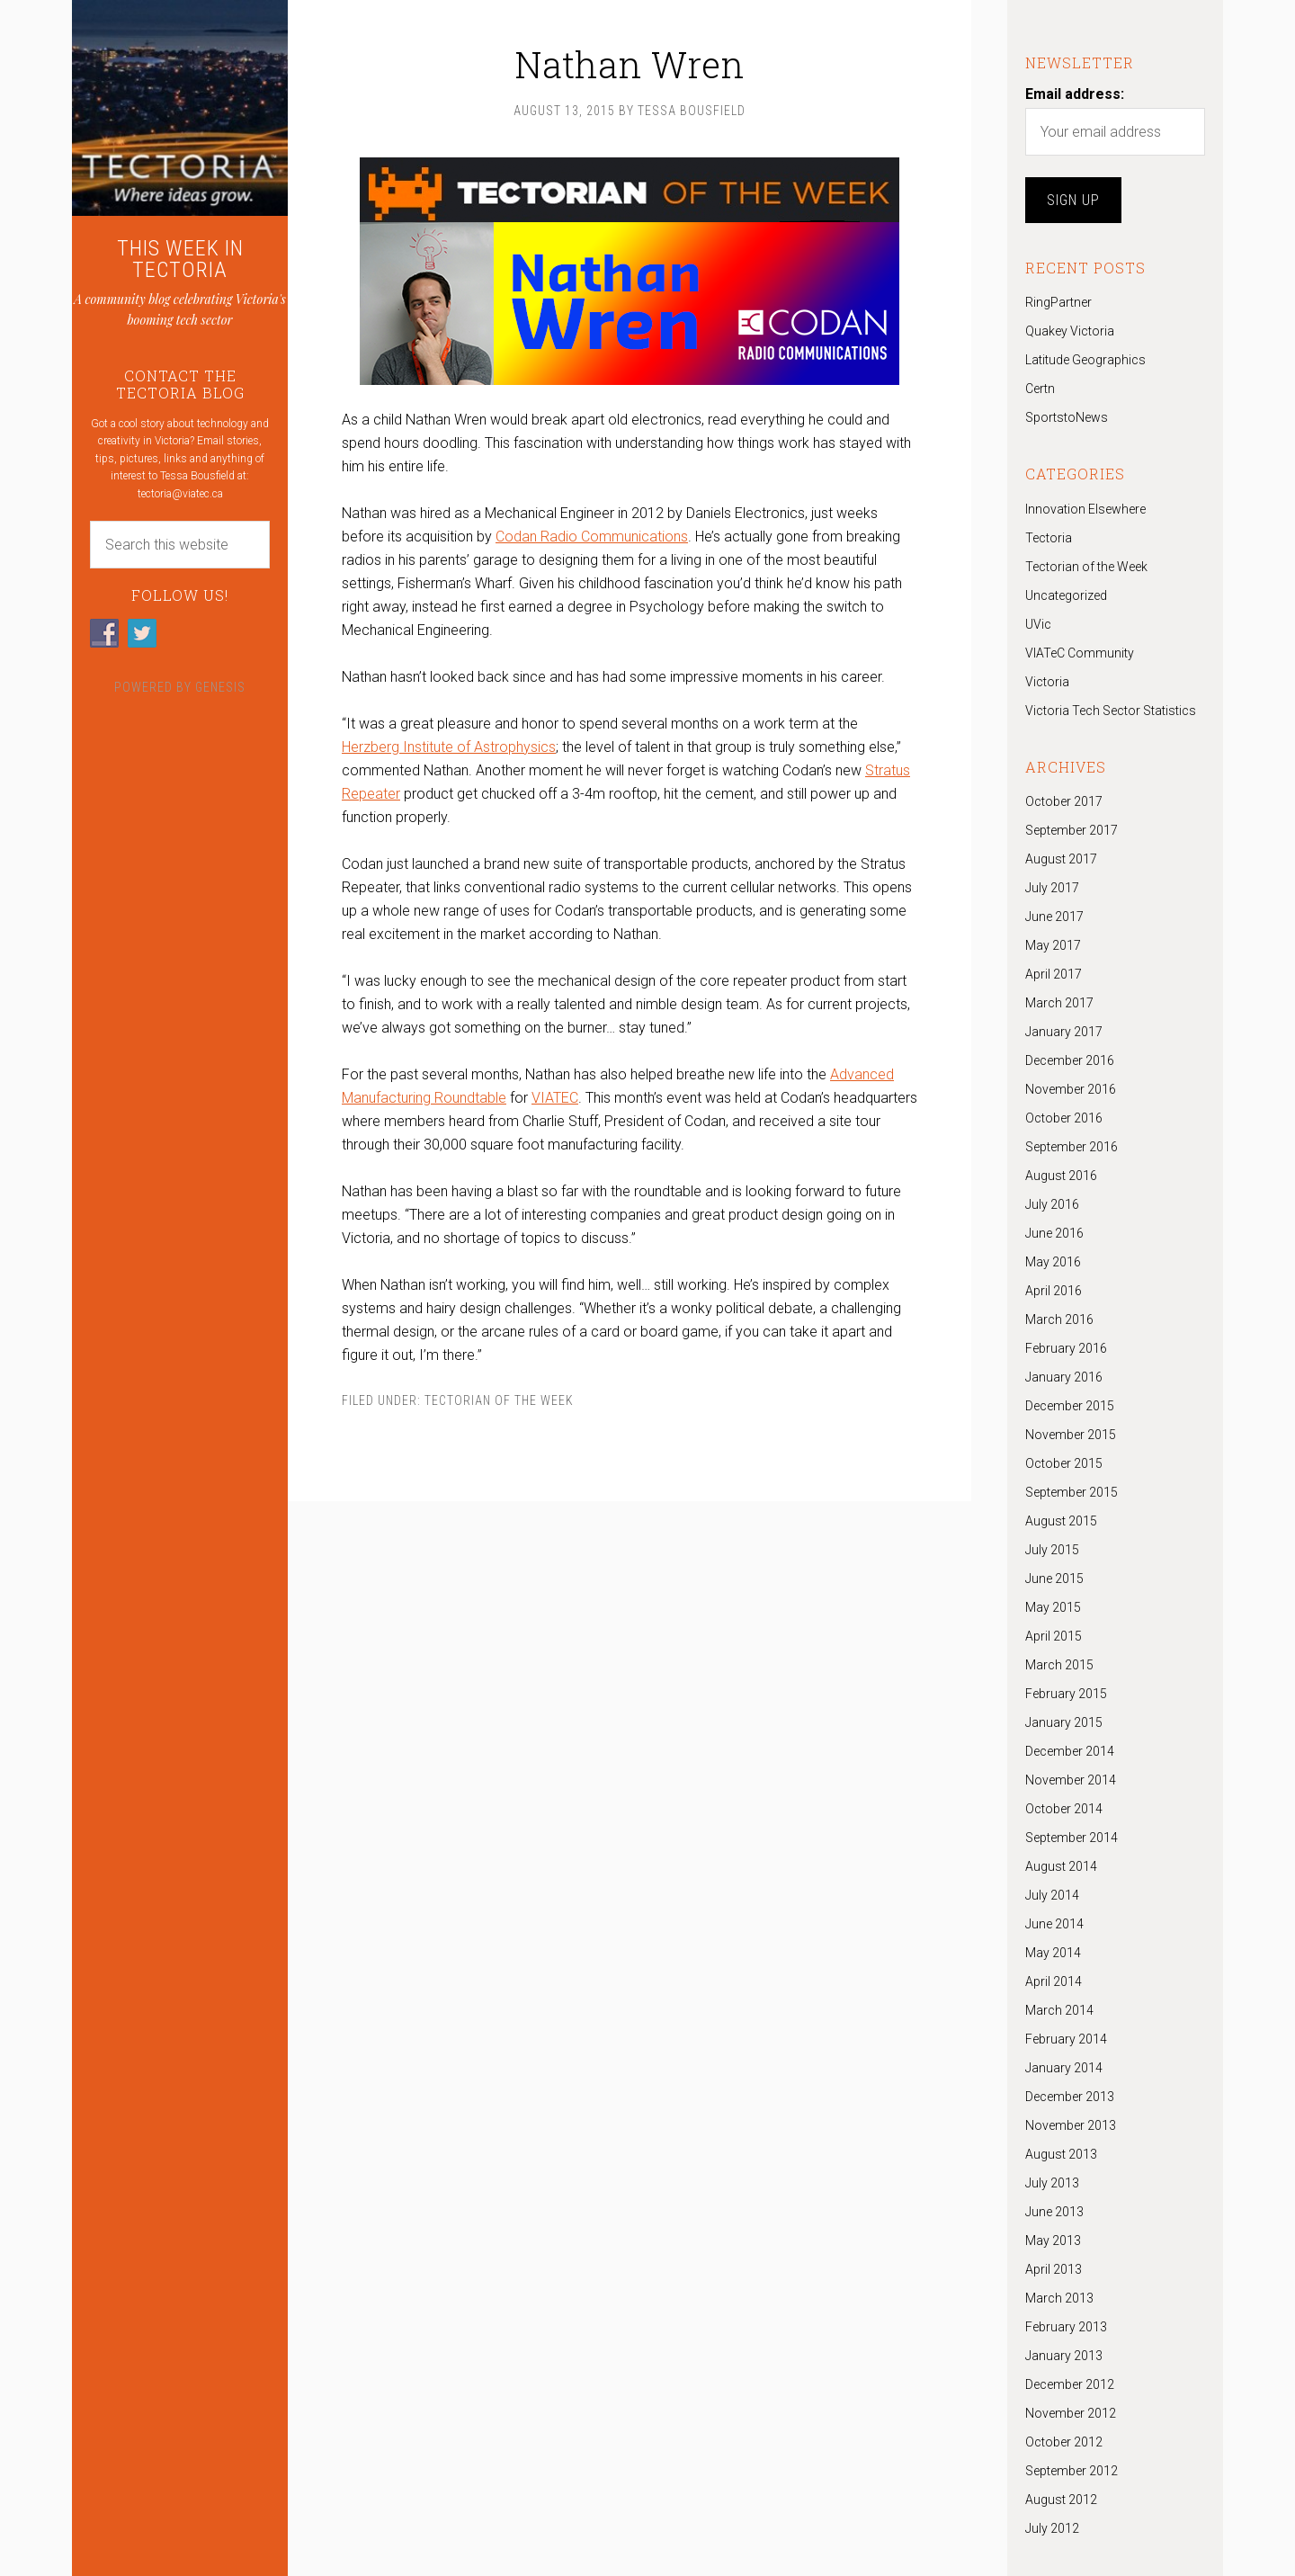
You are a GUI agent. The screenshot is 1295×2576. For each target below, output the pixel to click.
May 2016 (1053, 1262)
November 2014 (1070, 1780)
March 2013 (1059, 2298)
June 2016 (1054, 1233)
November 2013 (1070, 2125)
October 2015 (1064, 1463)
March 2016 (1059, 1319)
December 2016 (1069, 1060)
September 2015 (1071, 1492)
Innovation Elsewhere (1085, 509)
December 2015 (1069, 1406)
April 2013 (1053, 2269)
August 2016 (1061, 1175)
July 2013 (1052, 2183)
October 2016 (1064, 1118)
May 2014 (1053, 1952)
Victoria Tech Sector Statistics (1110, 710)
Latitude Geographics (1085, 360)
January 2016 (1064, 1377)
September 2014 (1071, 1837)
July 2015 (1052, 1550)
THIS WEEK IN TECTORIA (180, 259)
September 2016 (1071, 1147)
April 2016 (1053, 1291)
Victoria (1047, 682)
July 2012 (1052, 2528)
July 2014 (1052, 1895)
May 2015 (1053, 1607)
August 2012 (1061, 2499)
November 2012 (1070, 2413)
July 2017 (1052, 888)
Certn (1040, 388)
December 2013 (1069, 2096)
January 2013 (1064, 2355)
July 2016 (1052, 1204)
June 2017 (1054, 916)
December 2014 (1069, 1751)
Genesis (220, 687)
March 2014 (1059, 2010)
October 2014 (1064, 1809)
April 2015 (1053, 1636)
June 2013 (1054, 2212)
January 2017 (1064, 1031)
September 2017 (1071, 830)
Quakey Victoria (1069, 331)
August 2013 (1061, 2154)
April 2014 (1053, 1981)
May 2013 (1053, 2240)
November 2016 (1070, 1089)
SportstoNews (1066, 417)
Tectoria (1048, 538)
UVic (1038, 624)
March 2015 (1059, 1665)
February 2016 (1066, 1348)
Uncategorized (1066, 595)
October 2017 (1064, 801)
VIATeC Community (1079, 653)
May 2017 (1053, 945)
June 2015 (1054, 1578)
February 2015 (1066, 1693)
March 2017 (1059, 1003)
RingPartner (1058, 302)
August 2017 (1061, 859)
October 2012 (1064, 2442)
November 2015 (1070, 1434)
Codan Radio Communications (592, 536)
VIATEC (554, 1097)
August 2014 (1061, 1866)
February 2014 (1066, 2039)
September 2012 (1071, 2471)
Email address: (1074, 94)
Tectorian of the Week (499, 1400)
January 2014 (1064, 2068)
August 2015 (1061, 1521)
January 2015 (1064, 1722)
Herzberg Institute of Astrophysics (449, 747)
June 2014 (1054, 1924)
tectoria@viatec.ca (180, 493)
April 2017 (1053, 974)
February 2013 (1066, 2327)
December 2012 (1069, 2384)
